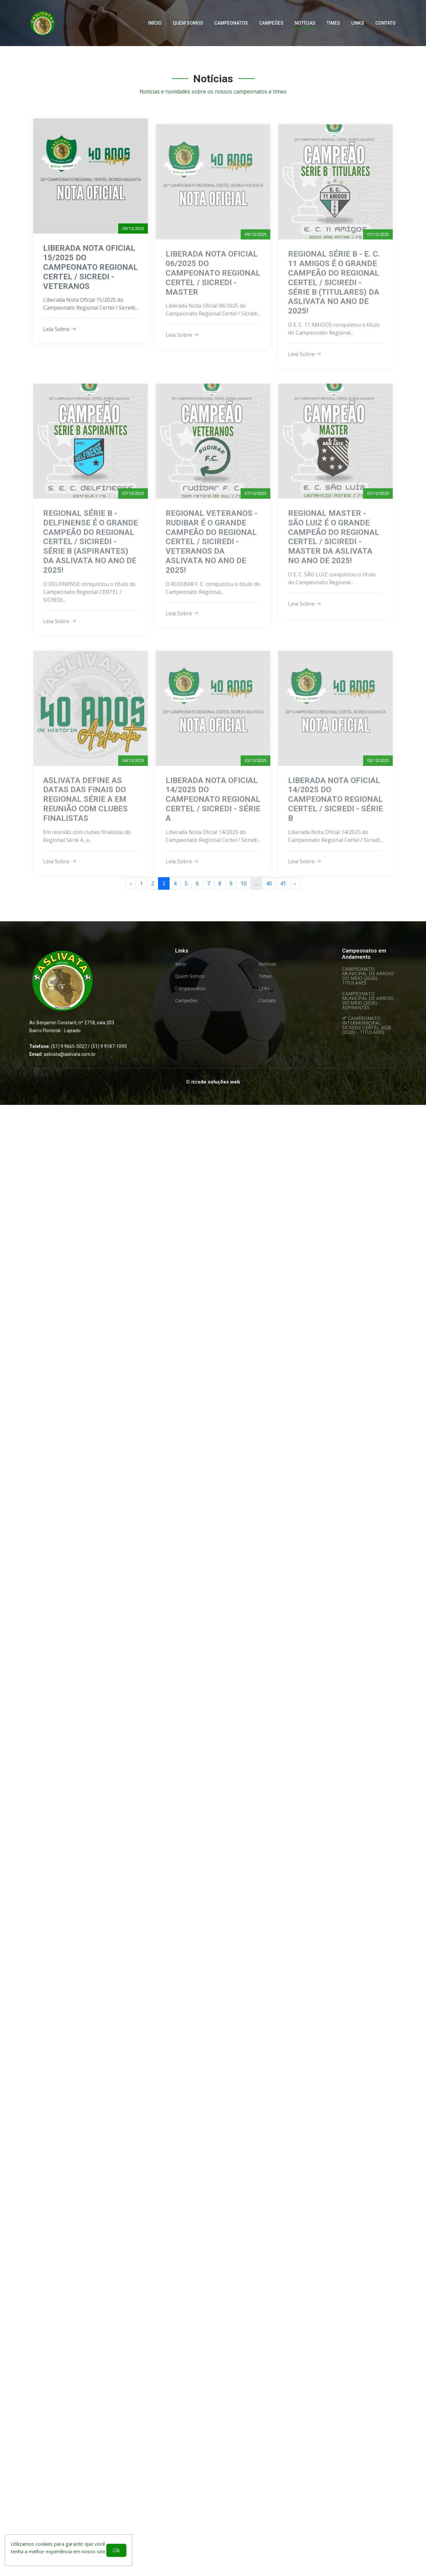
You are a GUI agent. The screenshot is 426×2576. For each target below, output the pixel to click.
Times (333, 21)
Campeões (271, 21)
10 (244, 883)
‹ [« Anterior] (131, 883)
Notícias (305, 21)
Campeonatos (231, 21)
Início (155, 21)
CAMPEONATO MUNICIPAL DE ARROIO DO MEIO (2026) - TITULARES (368, 976)
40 (269, 883)
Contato (385, 21)
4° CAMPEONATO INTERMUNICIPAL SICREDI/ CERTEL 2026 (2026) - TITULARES (366, 1025)
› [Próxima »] (295, 883)
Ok (116, 2550)
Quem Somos (188, 21)
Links (357, 21)
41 (283, 883)
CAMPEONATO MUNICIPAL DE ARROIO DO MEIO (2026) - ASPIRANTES (368, 1000)
